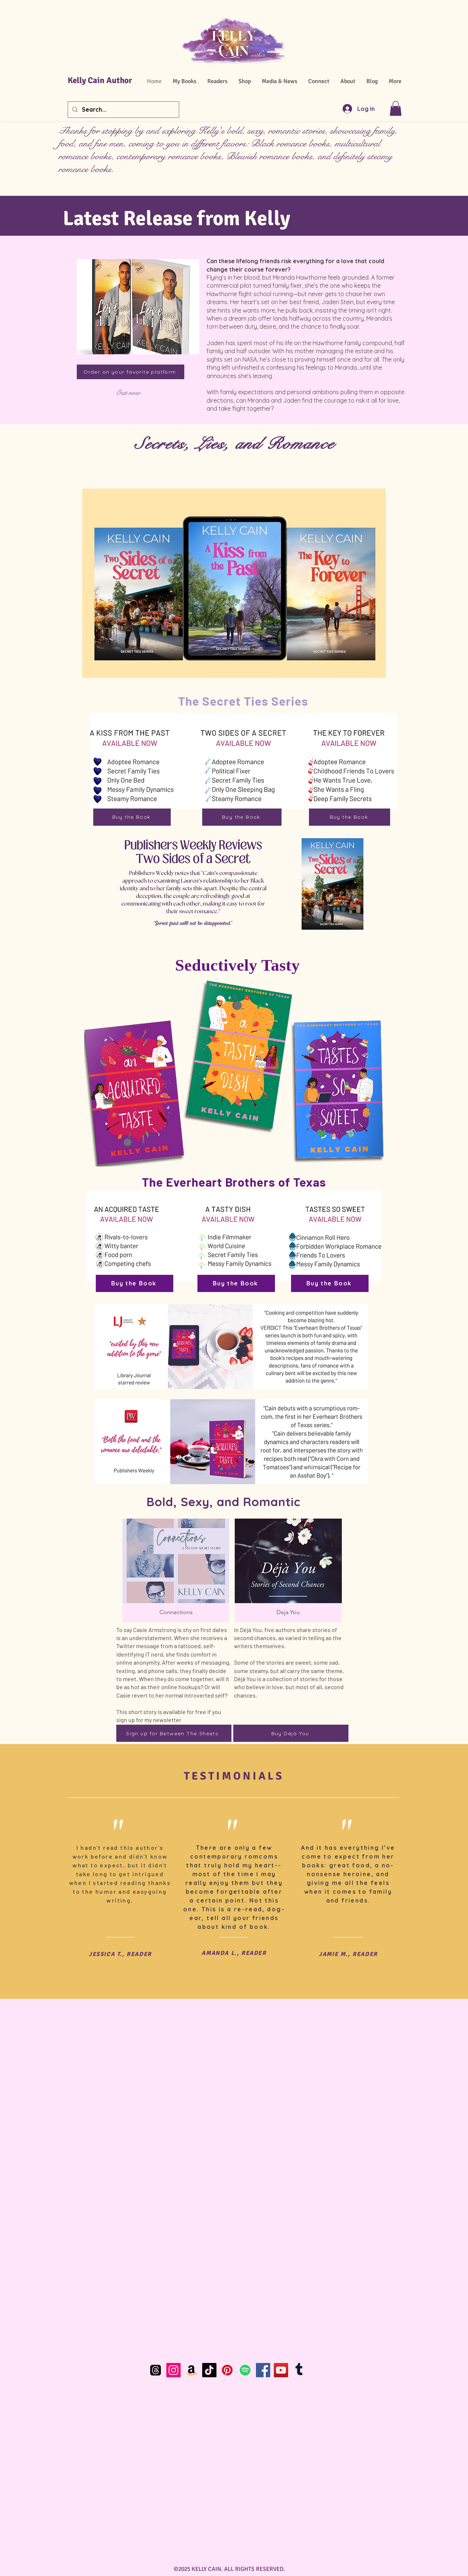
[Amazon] (191, 2370)
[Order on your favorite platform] (130, 372)
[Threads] (155, 2370)
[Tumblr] (299, 2370)
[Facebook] (263, 2370)
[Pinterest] (227, 2370)
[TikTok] (209, 2370)
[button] (395, 108)
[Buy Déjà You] (290, 1733)
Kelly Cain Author (100, 80)
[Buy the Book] (132, 817)
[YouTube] (281, 2370)
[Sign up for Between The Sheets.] (173, 1733)
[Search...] (122, 109)
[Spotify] (245, 2370)
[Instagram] (173, 2370)
